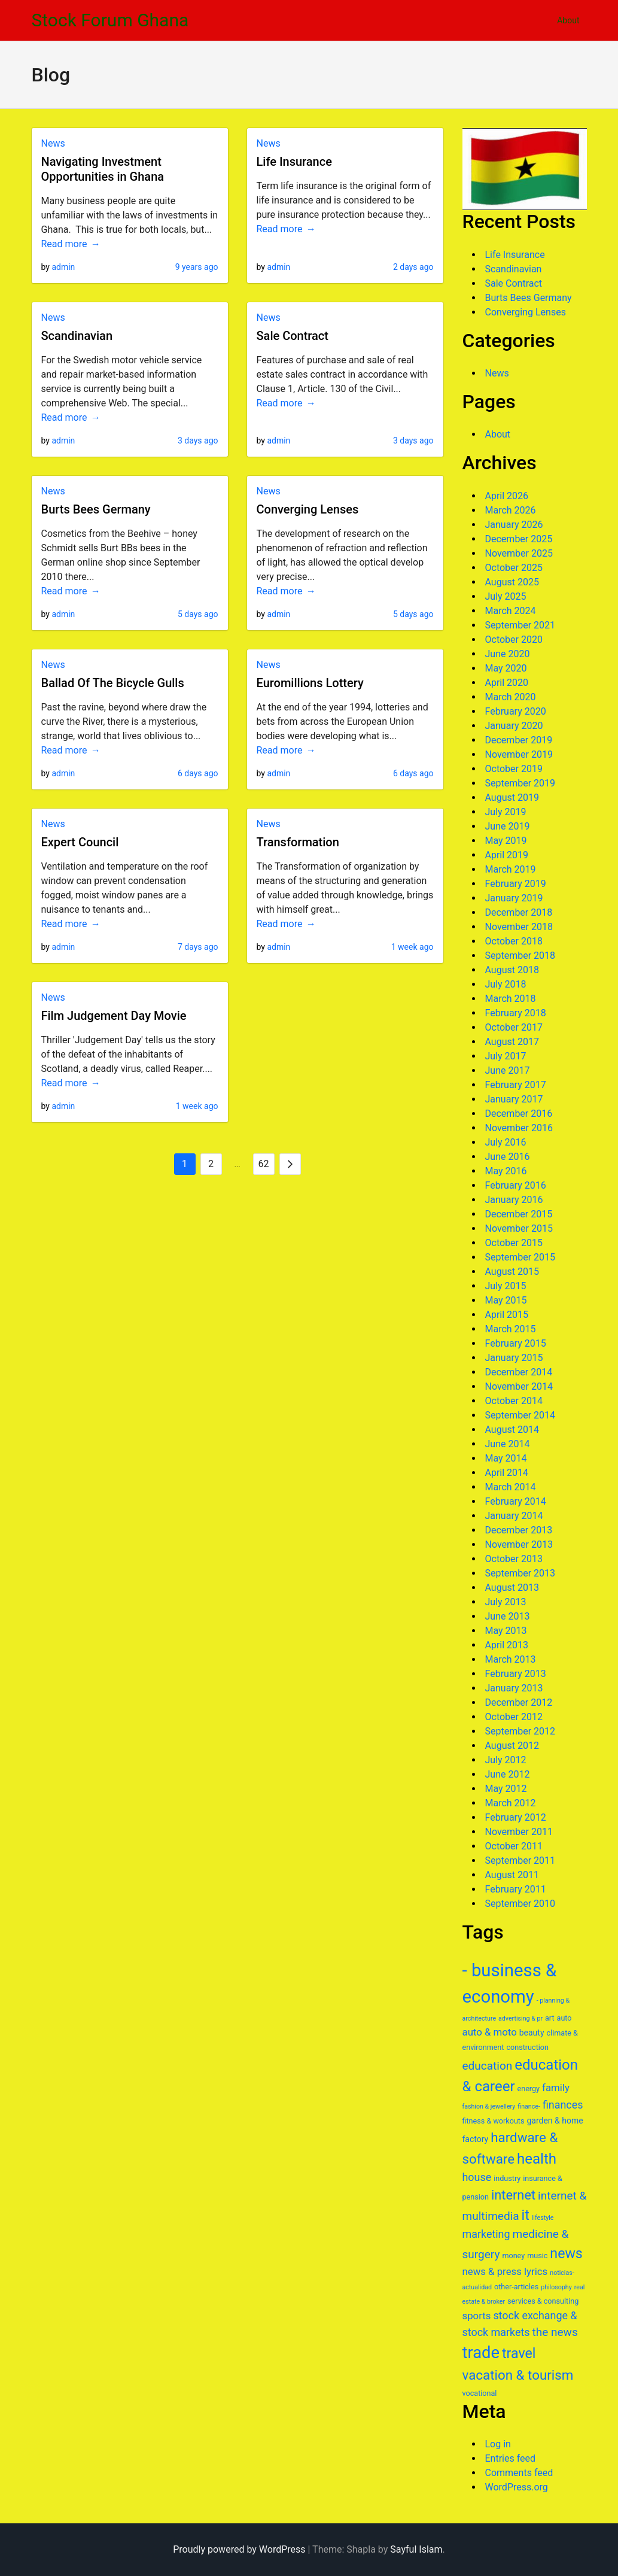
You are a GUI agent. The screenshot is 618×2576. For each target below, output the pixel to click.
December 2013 (519, 1530)
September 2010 (520, 1903)
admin (63, 267)
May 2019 (506, 840)
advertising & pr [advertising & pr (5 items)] (520, 2018)
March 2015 (510, 1329)
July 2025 (505, 596)
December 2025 (519, 539)
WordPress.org (516, 2487)
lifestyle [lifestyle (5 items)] (543, 2218)
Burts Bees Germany (96, 509)
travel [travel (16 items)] (518, 2353)
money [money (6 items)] (513, 2255)
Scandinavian (77, 336)
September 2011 (520, 1860)
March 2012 (510, 1803)
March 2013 (510, 1659)
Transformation (298, 842)
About (568, 20)
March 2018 (510, 998)
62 (263, 1163)
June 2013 (507, 1616)
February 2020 (515, 711)
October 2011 (514, 1846)
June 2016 (507, 1156)
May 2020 (506, 668)
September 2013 (520, 1573)
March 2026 (510, 510)
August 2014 (512, 1429)
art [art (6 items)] (550, 2017)
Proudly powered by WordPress (239, 2549)
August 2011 (512, 1875)
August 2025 (512, 582)
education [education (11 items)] (487, 2066)
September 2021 (520, 625)
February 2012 (515, 1817)
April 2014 (507, 1472)
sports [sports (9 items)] (476, 2316)
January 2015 (514, 1357)
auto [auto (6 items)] (564, 2017)
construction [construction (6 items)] (527, 2047)
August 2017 (512, 1041)
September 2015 (520, 1257)
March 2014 (510, 1487)
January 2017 (514, 1099)
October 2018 (514, 941)
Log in (498, 2444)
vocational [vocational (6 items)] (479, 2393)
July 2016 (505, 1142)
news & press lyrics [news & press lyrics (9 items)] (505, 2271)
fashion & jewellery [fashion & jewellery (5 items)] (489, 2106)
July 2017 (505, 1056)
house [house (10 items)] (477, 2177)
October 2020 (514, 639)
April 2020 (507, 682)
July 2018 (505, 984)
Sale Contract (292, 336)
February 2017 (515, 1084)
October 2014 (514, 1401)
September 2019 (520, 783)
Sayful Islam (416, 2549)
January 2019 (514, 898)
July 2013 (505, 1602)
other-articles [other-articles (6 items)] (516, 2286)
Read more (64, 244)
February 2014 (515, 1501)
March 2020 (510, 697)
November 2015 (519, 1228)
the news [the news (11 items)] (555, 2332)
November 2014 (519, 1386)
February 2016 (515, 1185)
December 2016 (519, 1113)
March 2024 (510, 610)
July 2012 (505, 1760)
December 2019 (519, 740)
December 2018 (519, 912)
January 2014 (514, 1515)
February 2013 (515, 1673)
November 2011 (519, 1831)
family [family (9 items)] (556, 2088)
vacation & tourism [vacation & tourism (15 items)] (518, 2375)
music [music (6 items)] (537, 2255)
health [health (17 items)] (536, 2158)
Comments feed (519, 2472)
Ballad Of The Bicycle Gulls (112, 683)
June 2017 (507, 1070)
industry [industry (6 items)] (507, 2178)
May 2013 (506, 1630)
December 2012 (519, 1702)
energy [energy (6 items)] (528, 2088)
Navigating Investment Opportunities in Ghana (103, 169)
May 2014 (506, 1458)
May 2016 (506, 1171)
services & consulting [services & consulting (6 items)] (543, 2300)
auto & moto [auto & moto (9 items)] (489, 2032)
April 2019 (507, 855)
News (53, 143)
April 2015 (507, 1314)
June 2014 (507, 1444)
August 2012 (512, 1745)
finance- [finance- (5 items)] (528, 2106)
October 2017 (514, 1027)
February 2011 (515, 1889)
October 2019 (514, 768)
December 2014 (519, 1372)
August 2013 (512, 1587)
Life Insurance (294, 161)
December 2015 (519, 1214)
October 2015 (514, 1242)
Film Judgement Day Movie (114, 1015)
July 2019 (505, 812)
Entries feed (510, 2458)
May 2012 (506, 1788)
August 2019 (512, 797)
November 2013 (519, 1544)
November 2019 (519, 754)
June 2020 (507, 654)
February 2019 (515, 883)
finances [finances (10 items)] (563, 2104)
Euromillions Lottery (310, 683)
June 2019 (507, 826)
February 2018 (515, 1013)
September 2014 (520, 1415)
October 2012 (514, 1717)
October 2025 (514, 567)
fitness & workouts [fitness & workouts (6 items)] (493, 2120)
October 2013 (514, 1559)
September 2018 (520, 955)
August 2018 (512, 970)
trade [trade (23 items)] (481, 2352)
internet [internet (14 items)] (513, 2195)
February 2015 (515, 1343)
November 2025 (519, 553)
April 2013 (507, 1645)
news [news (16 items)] (566, 2253)
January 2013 (514, 1688)
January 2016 (514, 1199)
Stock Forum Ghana (110, 20)
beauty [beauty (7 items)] (531, 2032)
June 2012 (507, 1774)
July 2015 (505, 1286)
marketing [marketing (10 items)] (486, 2234)
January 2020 (514, 725)
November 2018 (519, 926)
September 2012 (520, 1731)
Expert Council (80, 842)
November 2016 (519, 1128)
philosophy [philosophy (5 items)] (556, 2287)
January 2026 (514, 524)
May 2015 (506, 1300)
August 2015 (512, 1271)
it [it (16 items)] (525, 2215)
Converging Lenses (308, 509)
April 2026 (507, 496)
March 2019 (510, 869)
